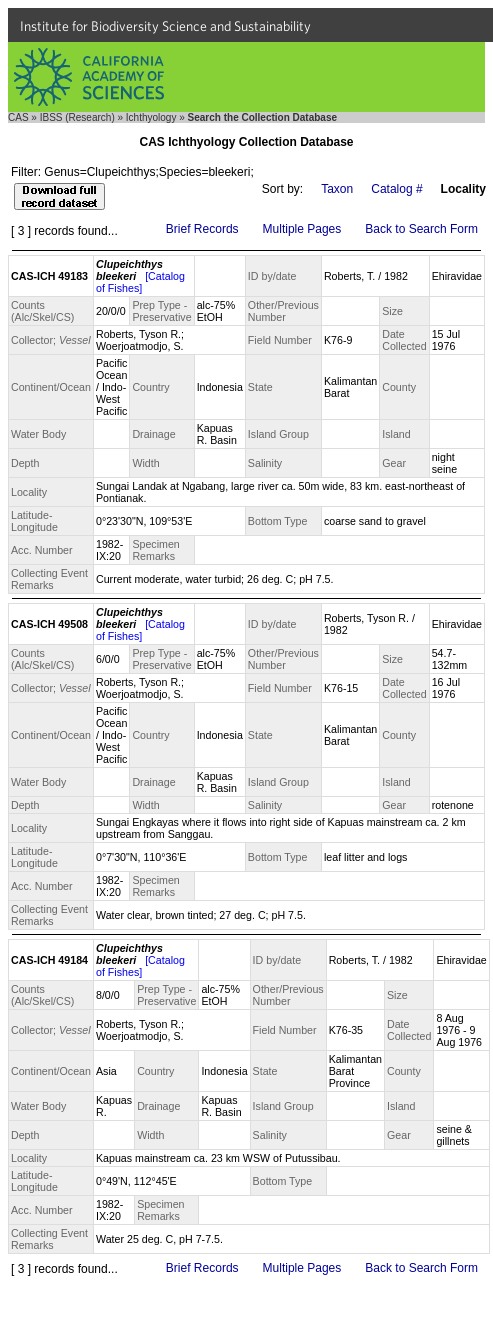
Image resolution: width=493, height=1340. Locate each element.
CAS (18, 117)
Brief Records (202, 229)
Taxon (337, 189)
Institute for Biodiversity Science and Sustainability (165, 26)
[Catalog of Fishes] (140, 282)
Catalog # (396, 189)
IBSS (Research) (77, 117)
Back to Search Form (421, 229)
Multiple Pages (302, 229)
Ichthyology (151, 117)
